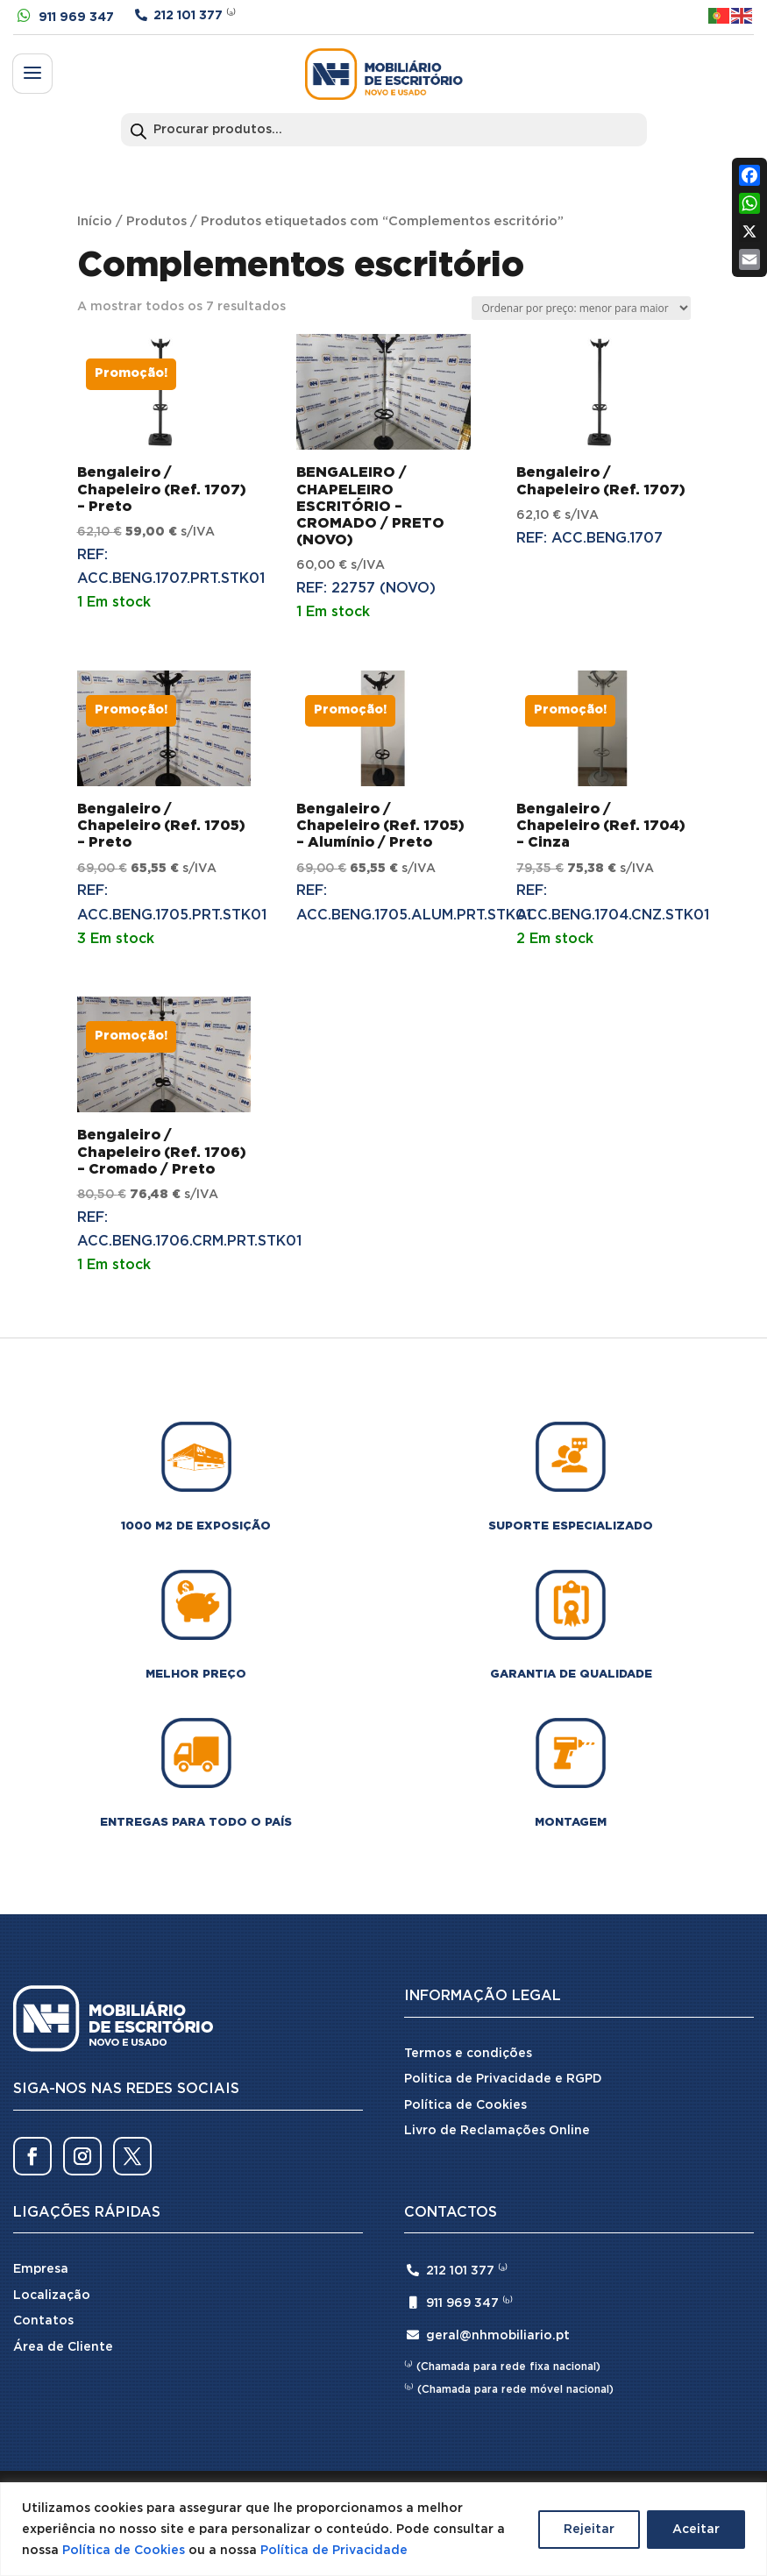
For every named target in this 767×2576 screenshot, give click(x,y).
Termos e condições (468, 2053)
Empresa (40, 2269)
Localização (51, 2295)
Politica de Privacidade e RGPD (503, 2079)
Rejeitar (589, 2529)
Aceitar (696, 2529)
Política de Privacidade (334, 2550)
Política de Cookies (123, 2550)
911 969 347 (76, 17)
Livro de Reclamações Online (497, 2130)
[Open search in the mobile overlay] (384, 129)
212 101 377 (188, 16)
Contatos (43, 2321)
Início (94, 221)
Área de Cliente (63, 2347)
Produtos (156, 221)
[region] (383, 2529)
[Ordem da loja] (581, 308)
